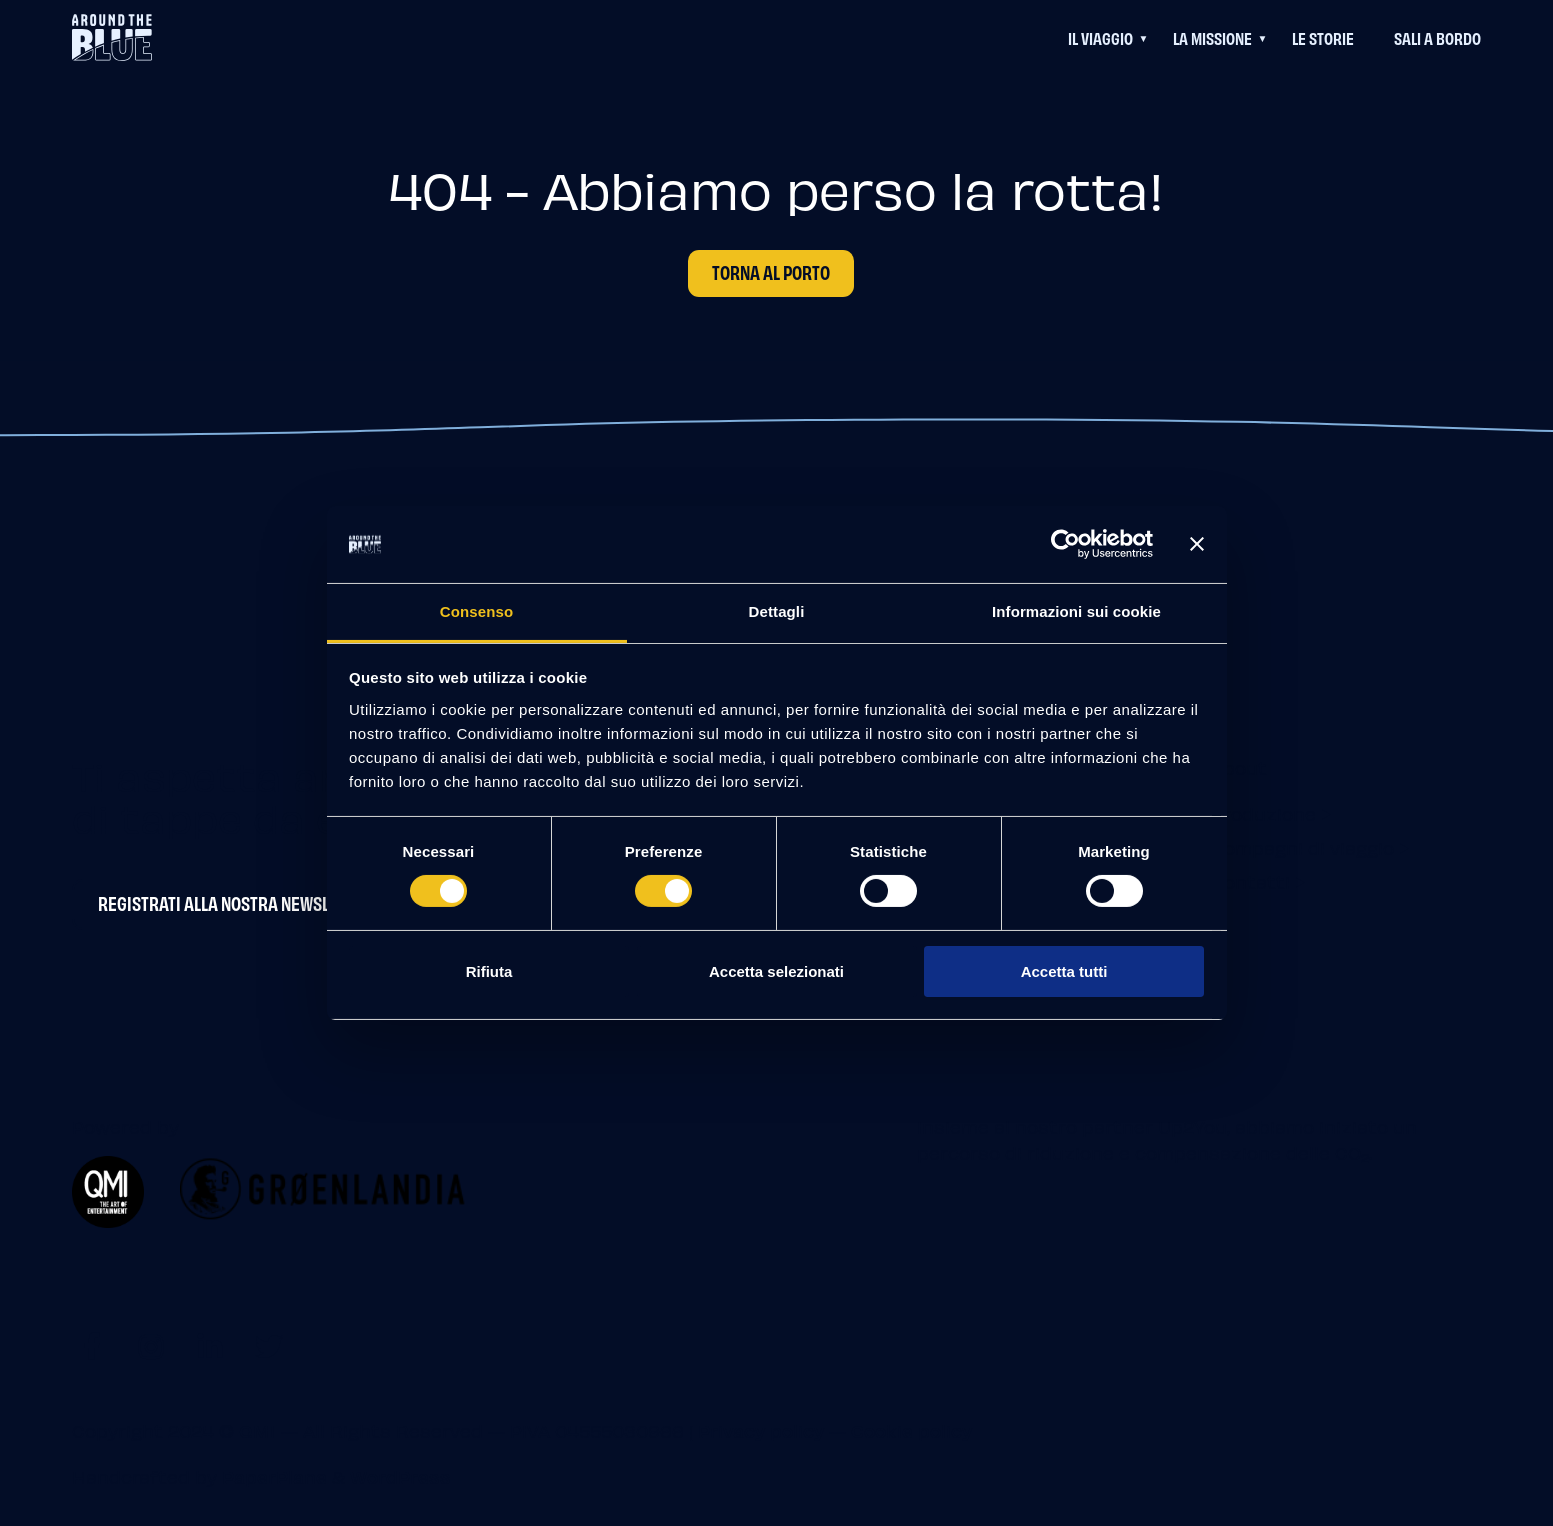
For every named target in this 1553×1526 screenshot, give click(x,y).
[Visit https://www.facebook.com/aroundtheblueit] (91, 1345)
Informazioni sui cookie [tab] (1076, 611)
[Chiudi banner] (1197, 544)
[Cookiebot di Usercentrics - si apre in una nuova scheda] (1065, 544)
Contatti (1250, 881)
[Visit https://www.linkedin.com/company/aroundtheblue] (209, 1345)
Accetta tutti (1064, 971)
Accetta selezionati (776, 971)
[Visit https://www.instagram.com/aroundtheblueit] (150, 1345)
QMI (257, 1430)
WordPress (400, 1476)
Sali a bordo (1437, 37)
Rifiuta (489, 971)
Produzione (1263, 813)
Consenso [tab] (476, 611)
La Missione (1212, 37)
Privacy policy (761, 1430)
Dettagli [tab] (777, 611)
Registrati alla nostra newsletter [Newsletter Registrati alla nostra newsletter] (235, 903)
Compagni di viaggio (1302, 847)
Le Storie (1323, 37)
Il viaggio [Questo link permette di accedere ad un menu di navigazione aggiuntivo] (1100, 37)
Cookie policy (911, 1430)
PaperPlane (274, 1476)
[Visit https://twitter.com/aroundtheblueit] (269, 1345)
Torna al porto (771, 272)
